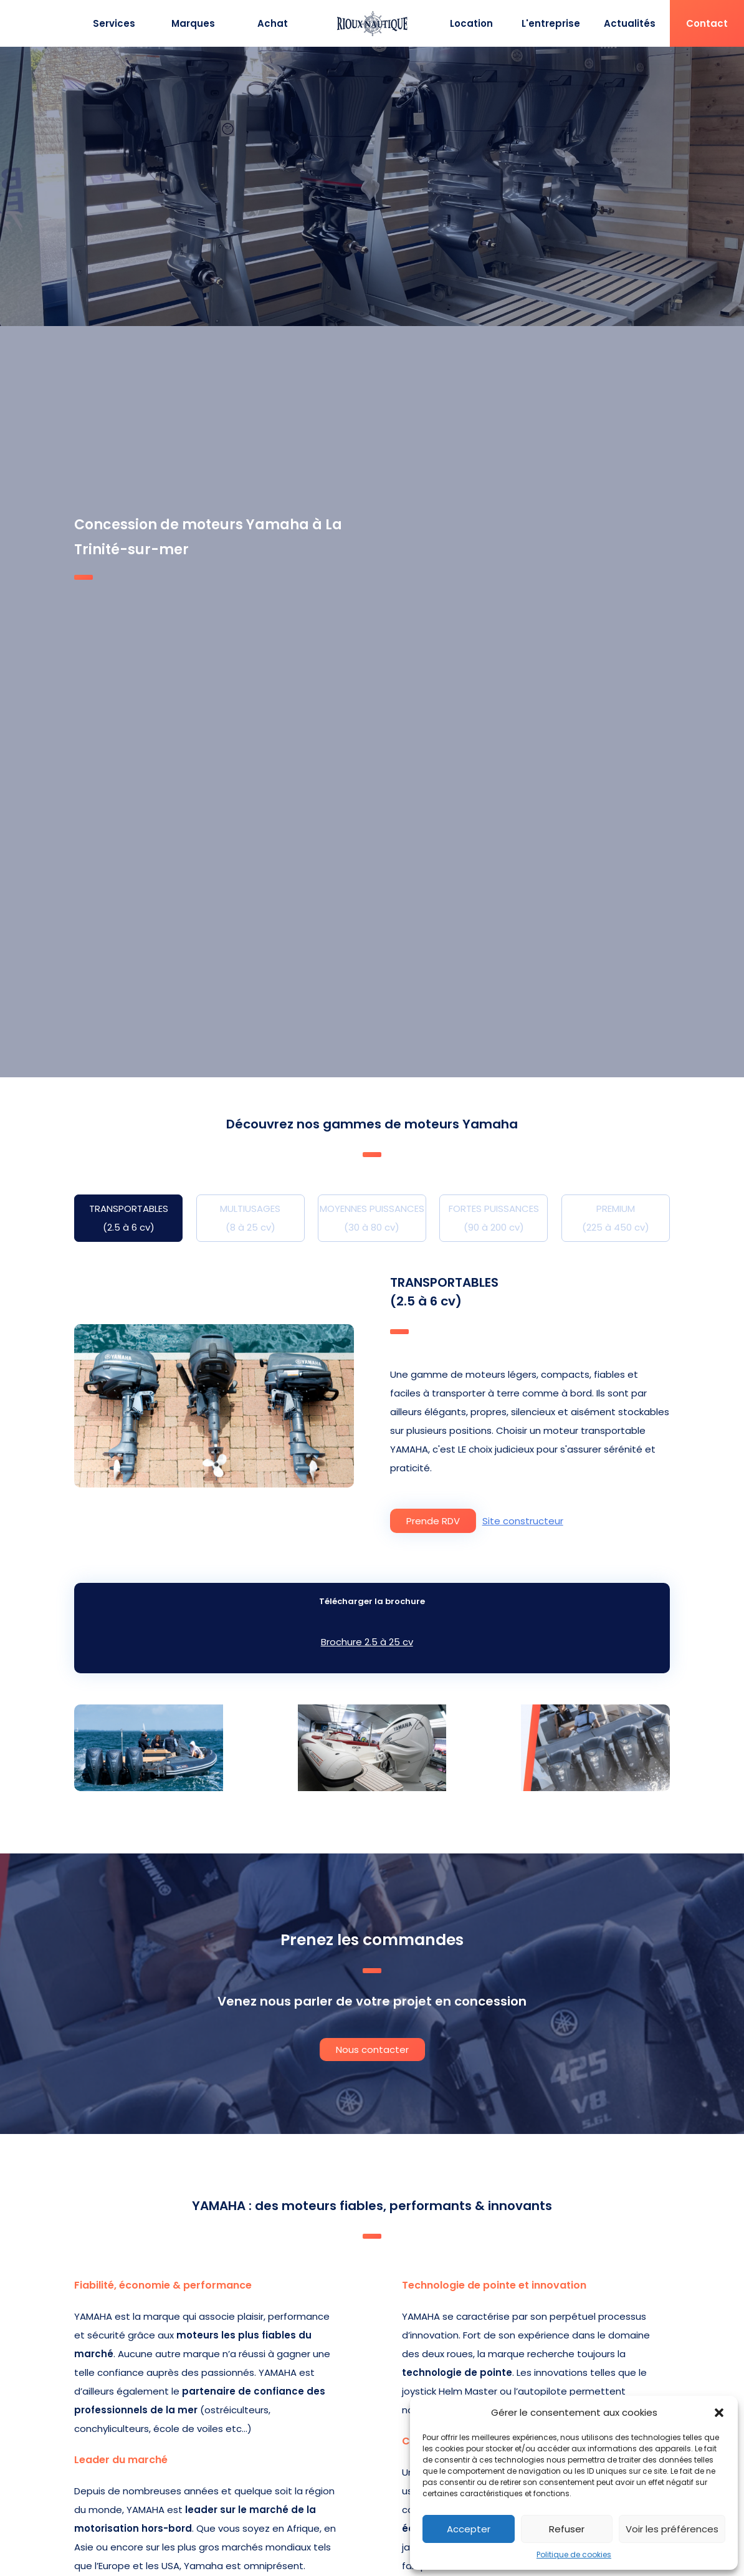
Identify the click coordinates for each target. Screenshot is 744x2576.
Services (114, 23)
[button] (719, 2412)
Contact (707, 23)
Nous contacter (372, 2049)
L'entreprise (551, 23)
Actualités (630, 23)
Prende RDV (433, 1520)
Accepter (468, 2528)
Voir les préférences (672, 2528)
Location (471, 23)
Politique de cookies (574, 2554)
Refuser (566, 2528)
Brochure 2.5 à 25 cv (367, 1641)
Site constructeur (522, 1520)
